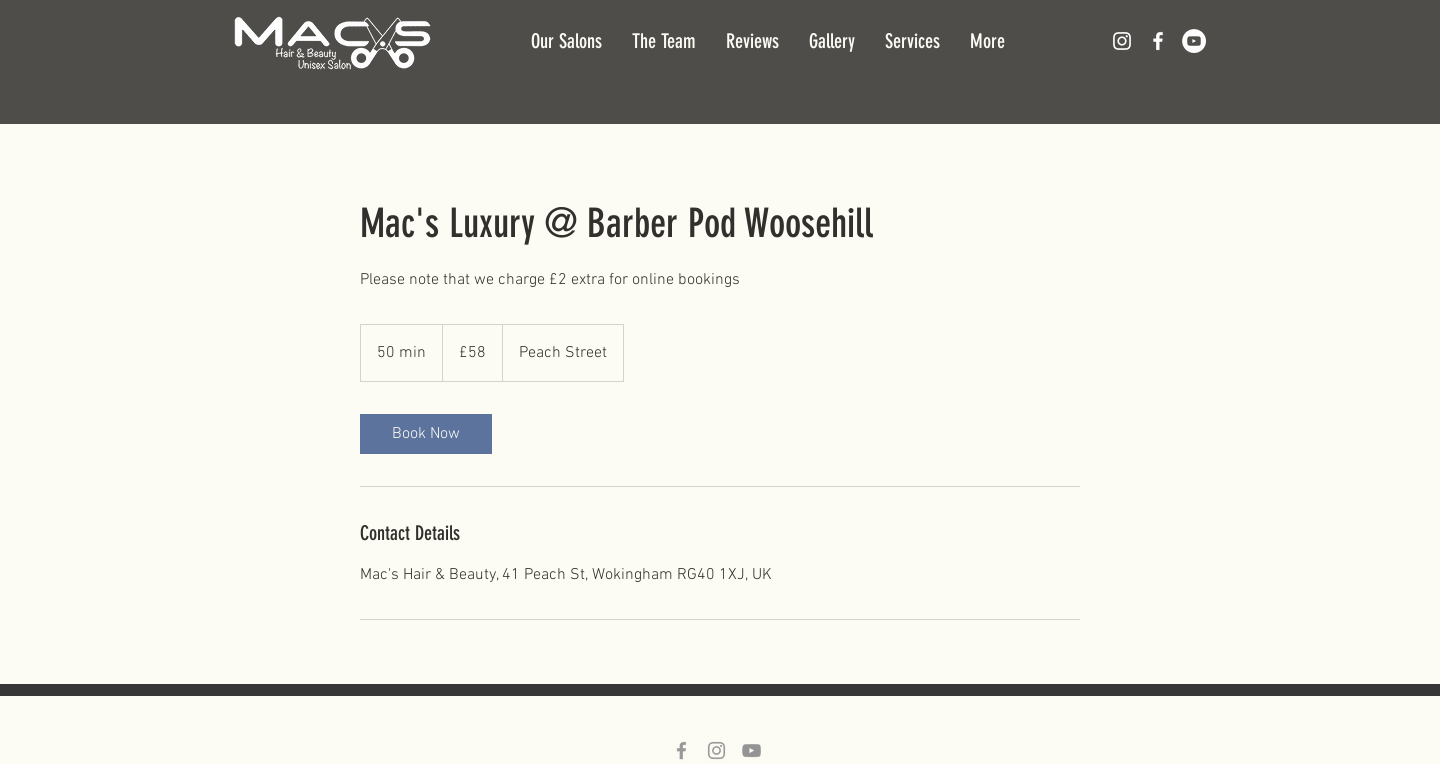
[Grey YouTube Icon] (751, 750)
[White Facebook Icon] (1158, 41)
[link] (426, 434)
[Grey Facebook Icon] (681, 750)
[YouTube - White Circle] (1194, 41)
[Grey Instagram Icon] (716, 750)
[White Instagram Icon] (1122, 41)
